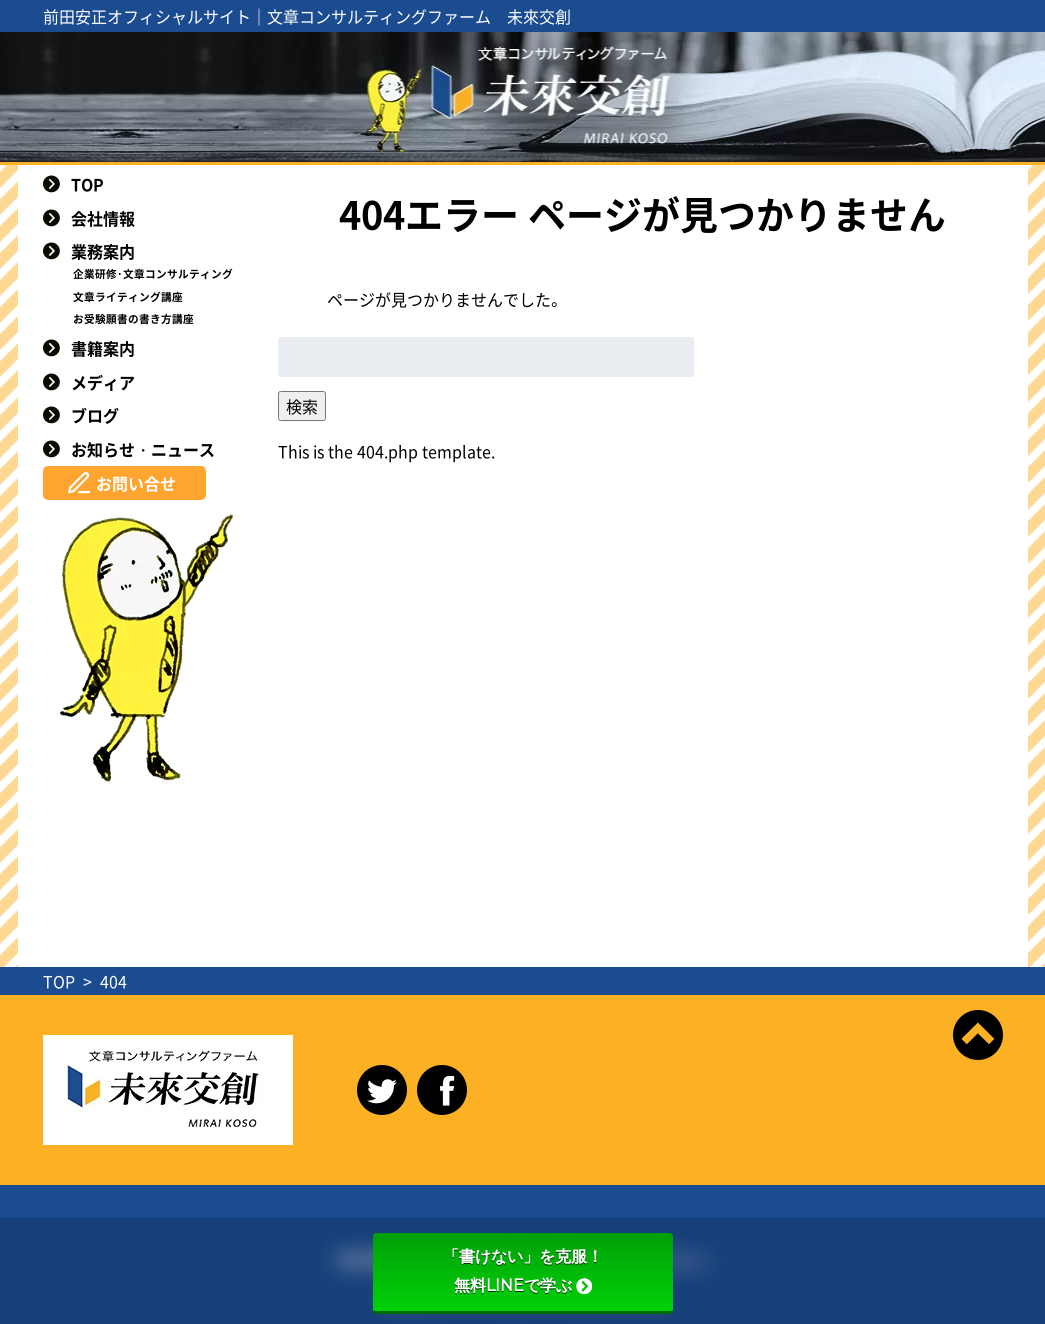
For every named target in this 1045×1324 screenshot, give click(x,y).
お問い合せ (136, 483)
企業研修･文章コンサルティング (153, 273)
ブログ (95, 415)
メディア (103, 382)
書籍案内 (103, 348)
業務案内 (103, 251)
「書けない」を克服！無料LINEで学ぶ (523, 1271)
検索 (302, 406)
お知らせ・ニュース (143, 449)
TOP (87, 184)
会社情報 (103, 218)
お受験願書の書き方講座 (133, 318)
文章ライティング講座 (128, 296)
